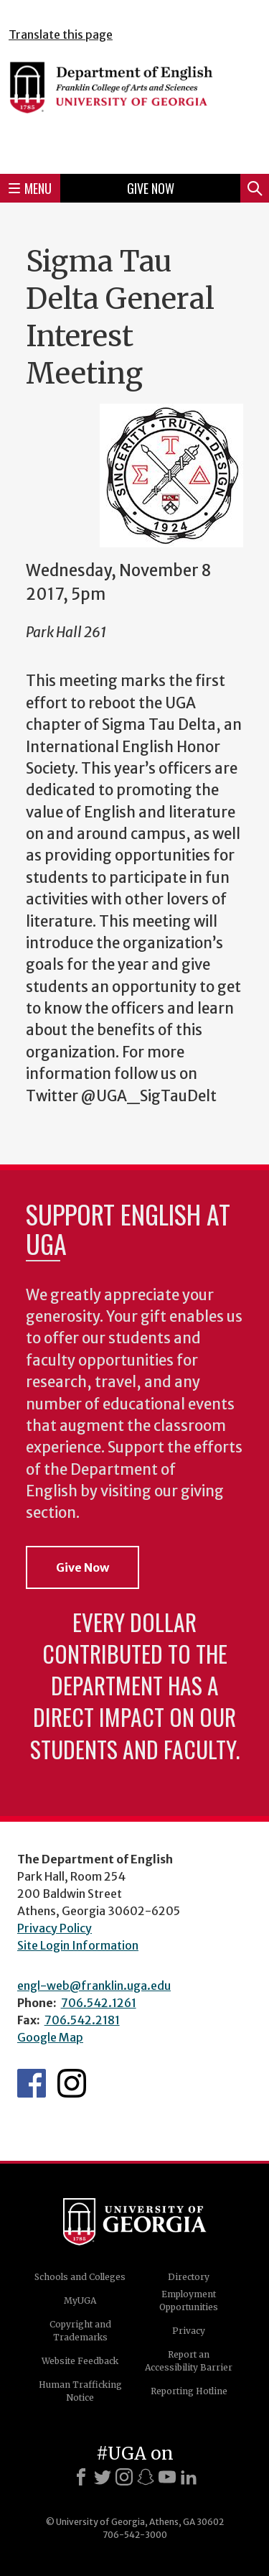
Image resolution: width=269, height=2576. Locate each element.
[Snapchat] (145, 2476)
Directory (188, 2276)
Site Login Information (77, 1945)
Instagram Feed (71, 2083)
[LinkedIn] (188, 2476)
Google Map (50, 2037)
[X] (102, 2476)
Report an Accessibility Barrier (188, 2361)
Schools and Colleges (80, 2276)
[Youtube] (167, 2476)
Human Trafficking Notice (80, 2391)
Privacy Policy (54, 1928)
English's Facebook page (31, 2083)
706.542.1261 (98, 2003)
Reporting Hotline (189, 2391)
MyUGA (80, 2300)
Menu (30, 188)
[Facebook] (81, 2476)
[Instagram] (124, 2476)
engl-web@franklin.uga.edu (94, 1985)
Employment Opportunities (188, 2300)
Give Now (150, 188)
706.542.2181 (82, 2020)
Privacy (188, 2330)
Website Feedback (80, 2360)
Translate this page (61, 34)
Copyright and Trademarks (80, 2331)
